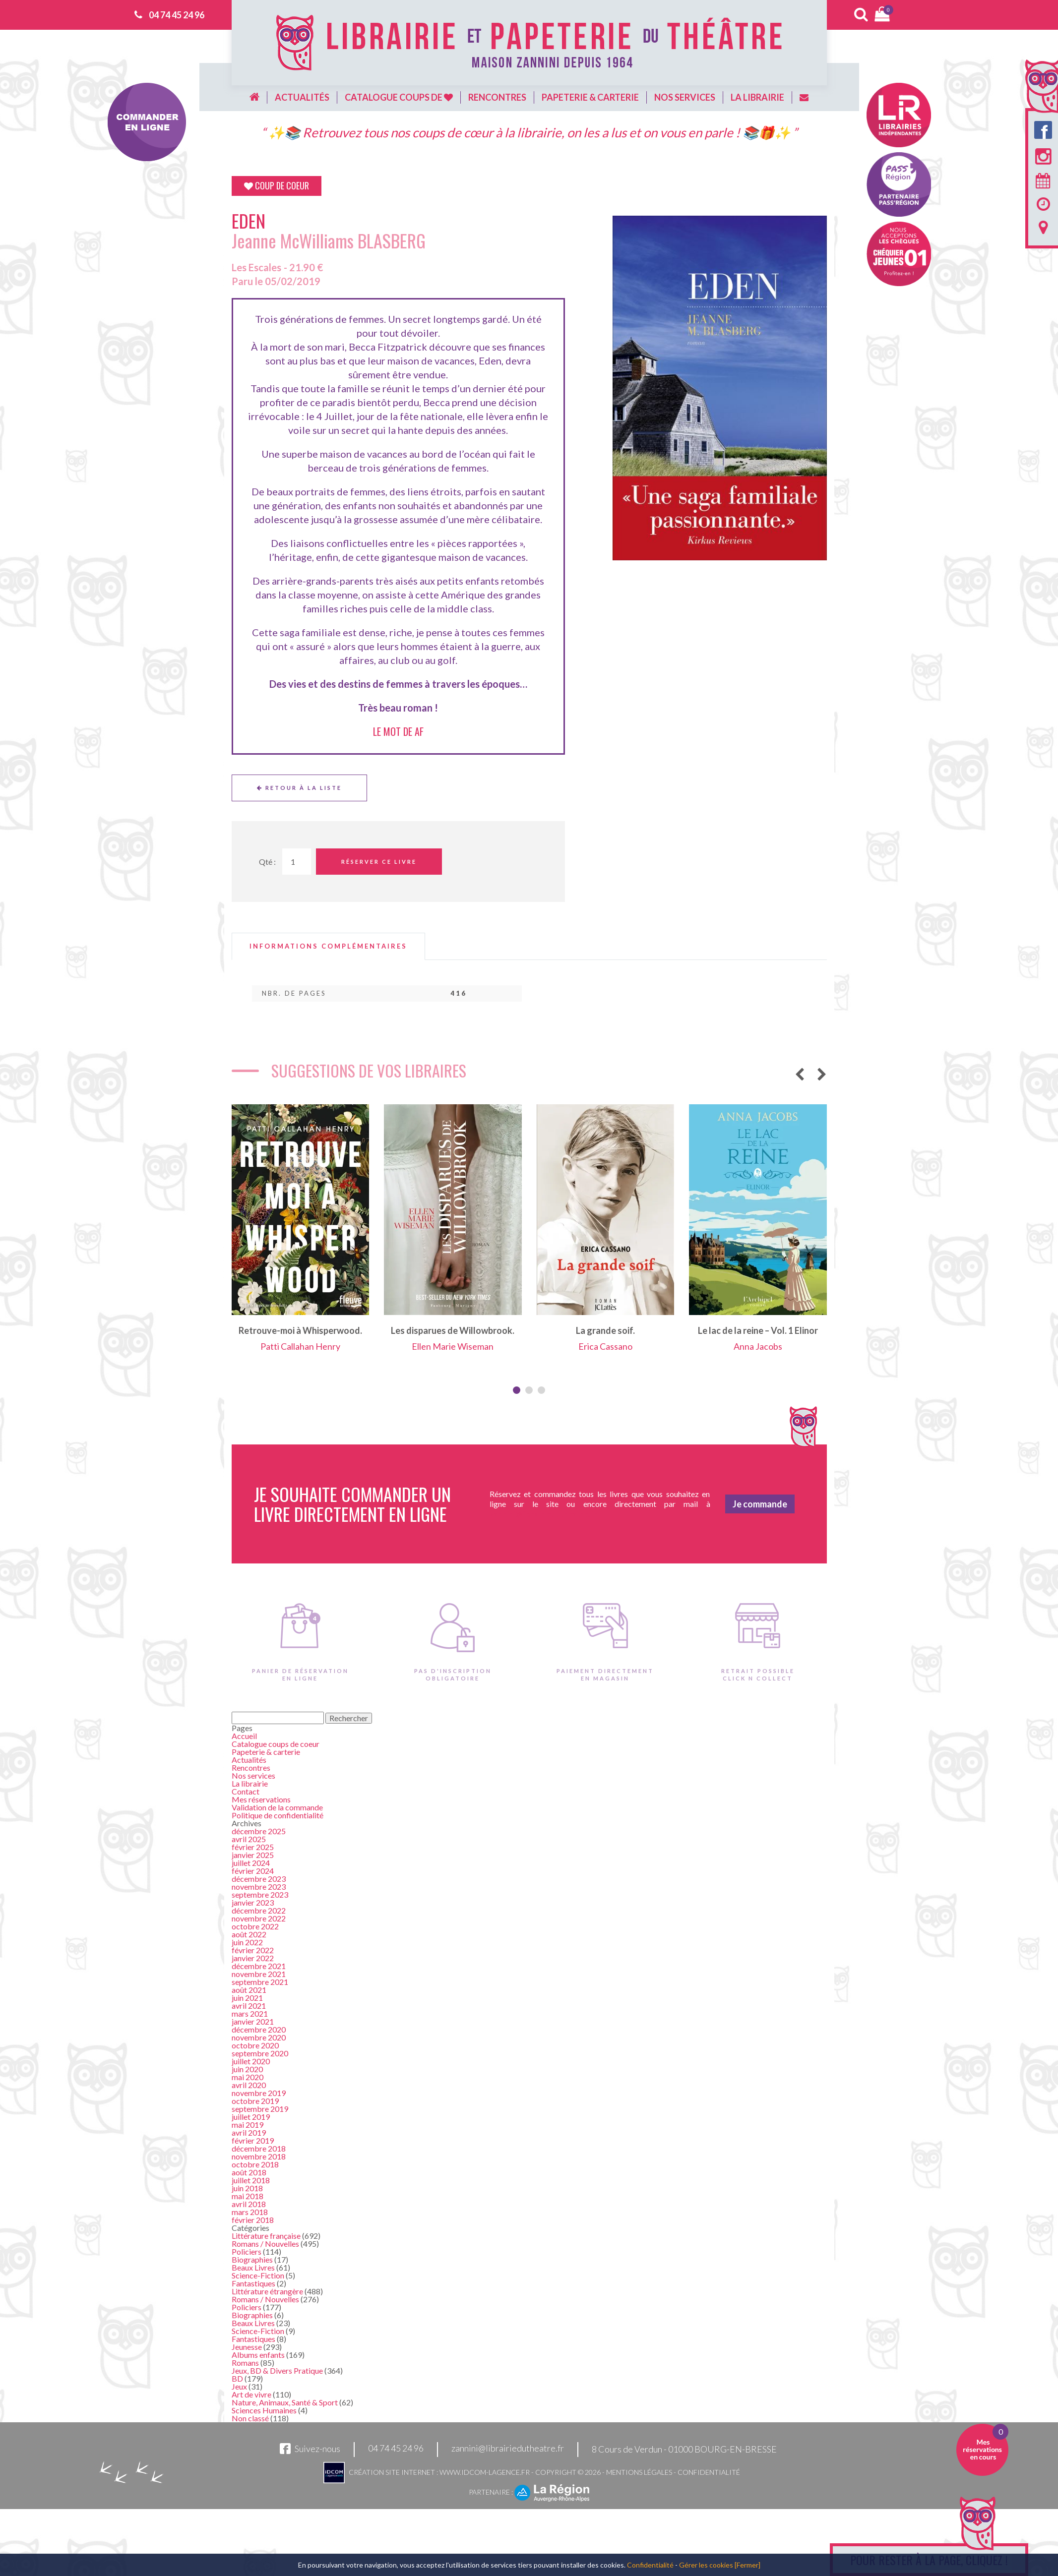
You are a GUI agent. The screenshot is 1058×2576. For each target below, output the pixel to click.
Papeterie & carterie (590, 97)
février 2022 (253, 1950)
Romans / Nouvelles (265, 2243)
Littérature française (266, 2235)
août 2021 (249, 1989)
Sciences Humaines (264, 2410)
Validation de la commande (277, 1807)
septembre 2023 (260, 1894)
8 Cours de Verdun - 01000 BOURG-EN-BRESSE (684, 2449)
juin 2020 (247, 2069)
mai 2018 (247, 2196)
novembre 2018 (259, 2156)
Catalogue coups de (399, 97)
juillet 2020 (251, 2061)
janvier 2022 (253, 1958)
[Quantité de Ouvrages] (296, 861)
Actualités (302, 97)
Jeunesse (247, 2346)
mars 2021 (250, 2013)
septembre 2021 (260, 1981)
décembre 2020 (259, 2029)
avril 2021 (249, 2005)
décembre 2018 (259, 2148)
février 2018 (253, 2219)
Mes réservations (261, 1799)
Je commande (760, 1503)
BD (237, 2378)
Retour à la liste (299, 787)
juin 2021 (247, 1997)
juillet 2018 (251, 2180)
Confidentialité (709, 2472)
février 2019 (253, 2140)
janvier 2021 (253, 2021)
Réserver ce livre (379, 861)
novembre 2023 (259, 1886)
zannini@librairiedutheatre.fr (507, 2448)
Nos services (684, 97)
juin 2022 (247, 1942)
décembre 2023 (259, 1878)
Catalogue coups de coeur (275, 1743)
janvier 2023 (253, 1902)
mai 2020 (247, 2077)
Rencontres (497, 97)
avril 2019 (249, 2132)
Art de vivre (251, 2394)
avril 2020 (249, 2085)
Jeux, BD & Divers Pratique (277, 2370)
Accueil (244, 1735)
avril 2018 (249, 2204)
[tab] (328, 946)
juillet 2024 (251, 1862)
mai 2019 (247, 2124)
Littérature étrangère (267, 2291)
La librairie (757, 97)
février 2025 (253, 1847)
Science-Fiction (258, 2275)
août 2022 (249, 1934)
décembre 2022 (259, 1910)
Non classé (250, 2418)
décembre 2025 (259, 1831)
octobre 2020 (255, 2045)
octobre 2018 (255, 2164)
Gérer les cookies (706, 2565)
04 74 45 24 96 (176, 14)
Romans (245, 2362)
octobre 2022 (255, 1926)
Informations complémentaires (328, 946)
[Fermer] (747, 2565)
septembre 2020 (260, 2053)
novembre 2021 (259, 1973)
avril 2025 (249, 1839)
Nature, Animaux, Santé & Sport (285, 2402)
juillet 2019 (251, 2116)
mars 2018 (250, 2212)
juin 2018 (247, 2188)
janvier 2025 (253, 1854)
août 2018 (249, 2172)
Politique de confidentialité (277, 1815)
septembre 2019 (260, 2108)
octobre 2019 (255, 2100)
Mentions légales (639, 2472)
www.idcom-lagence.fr (484, 2472)
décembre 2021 (259, 1966)
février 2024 (253, 1870)
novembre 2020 (259, 2037)
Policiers (246, 2251)
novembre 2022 (259, 1918)
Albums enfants (258, 2354)
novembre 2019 (259, 2092)
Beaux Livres (253, 2267)
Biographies (252, 2259)
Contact (245, 1791)
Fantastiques (253, 2283)
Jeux (239, 2386)
